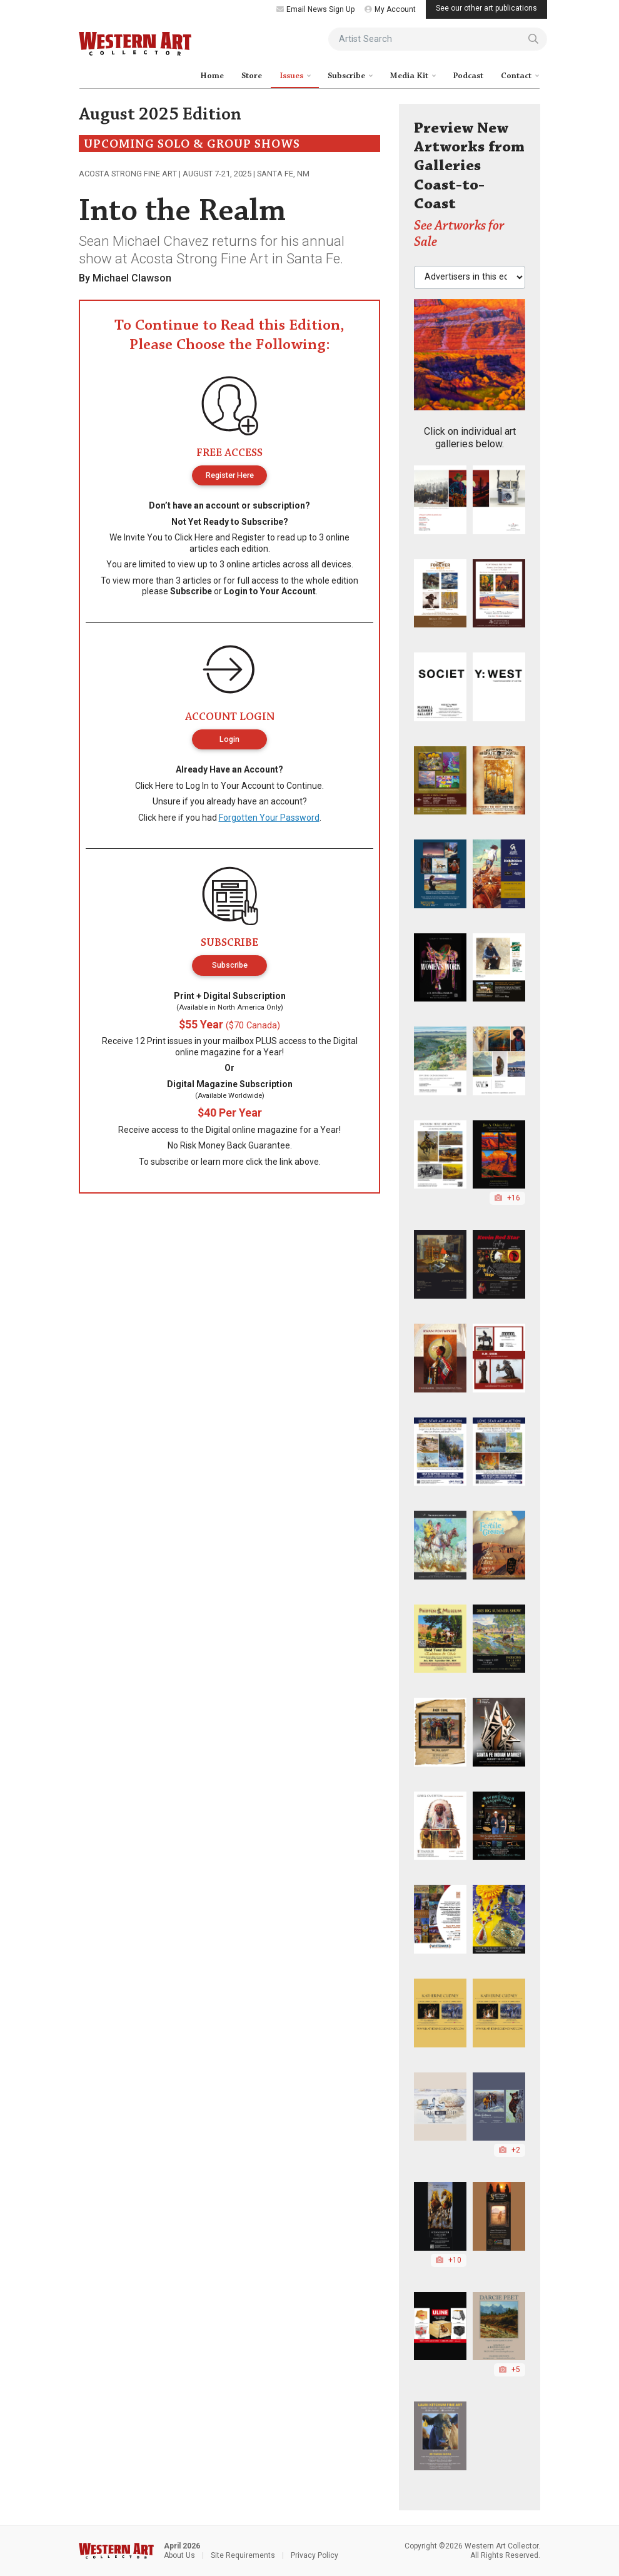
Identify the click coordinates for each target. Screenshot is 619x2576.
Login (229, 739)
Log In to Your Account (230, 786)
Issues (292, 76)
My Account (390, 9)
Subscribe (347, 76)
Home (212, 76)
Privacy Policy (314, 2555)
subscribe (170, 1162)
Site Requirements (243, 2555)
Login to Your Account (270, 591)
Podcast (468, 76)
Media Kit (410, 76)
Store (251, 76)
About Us (179, 2555)
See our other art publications (486, 8)
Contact (517, 76)
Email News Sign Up (315, 9)
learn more (222, 1162)
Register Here (230, 475)
